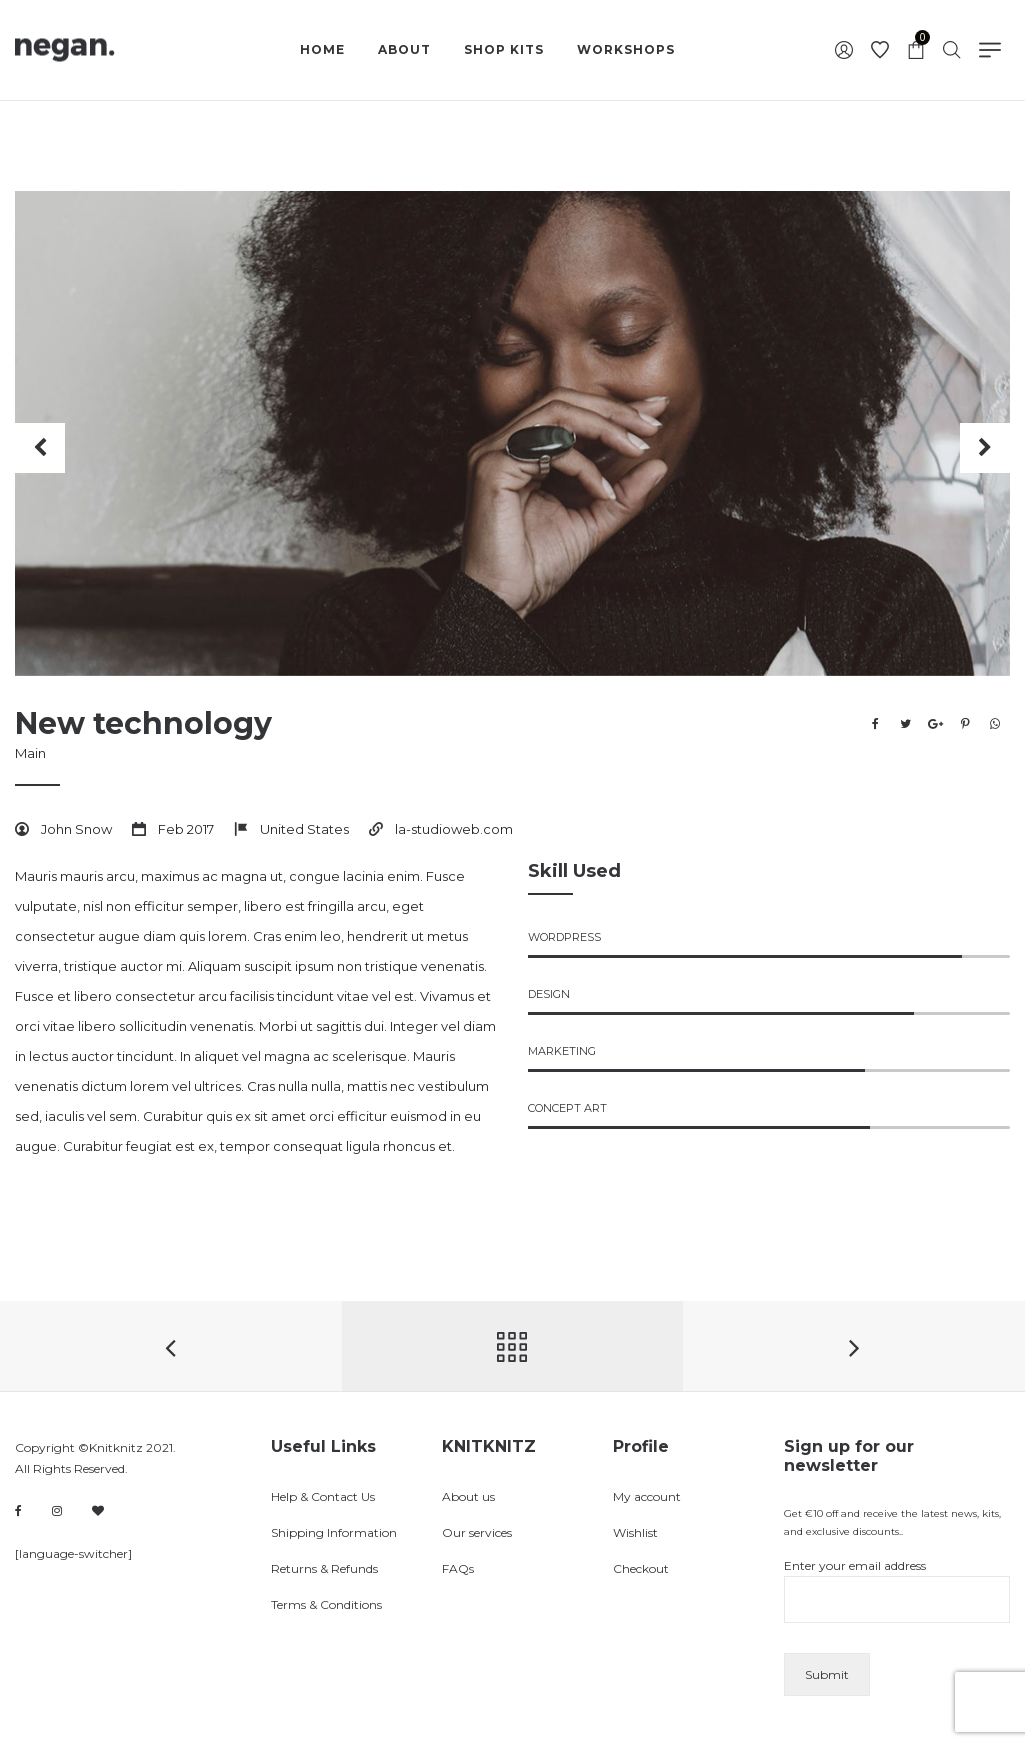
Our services (477, 1532)
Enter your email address (897, 1590)
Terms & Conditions (326, 1604)
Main (30, 753)
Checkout (641, 1568)
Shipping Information (334, 1532)
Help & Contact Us (323, 1496)
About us (468, 1496)
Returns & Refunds (324, 1568)
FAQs (458, 1568)
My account (647, 1496)
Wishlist (635, 1532)
